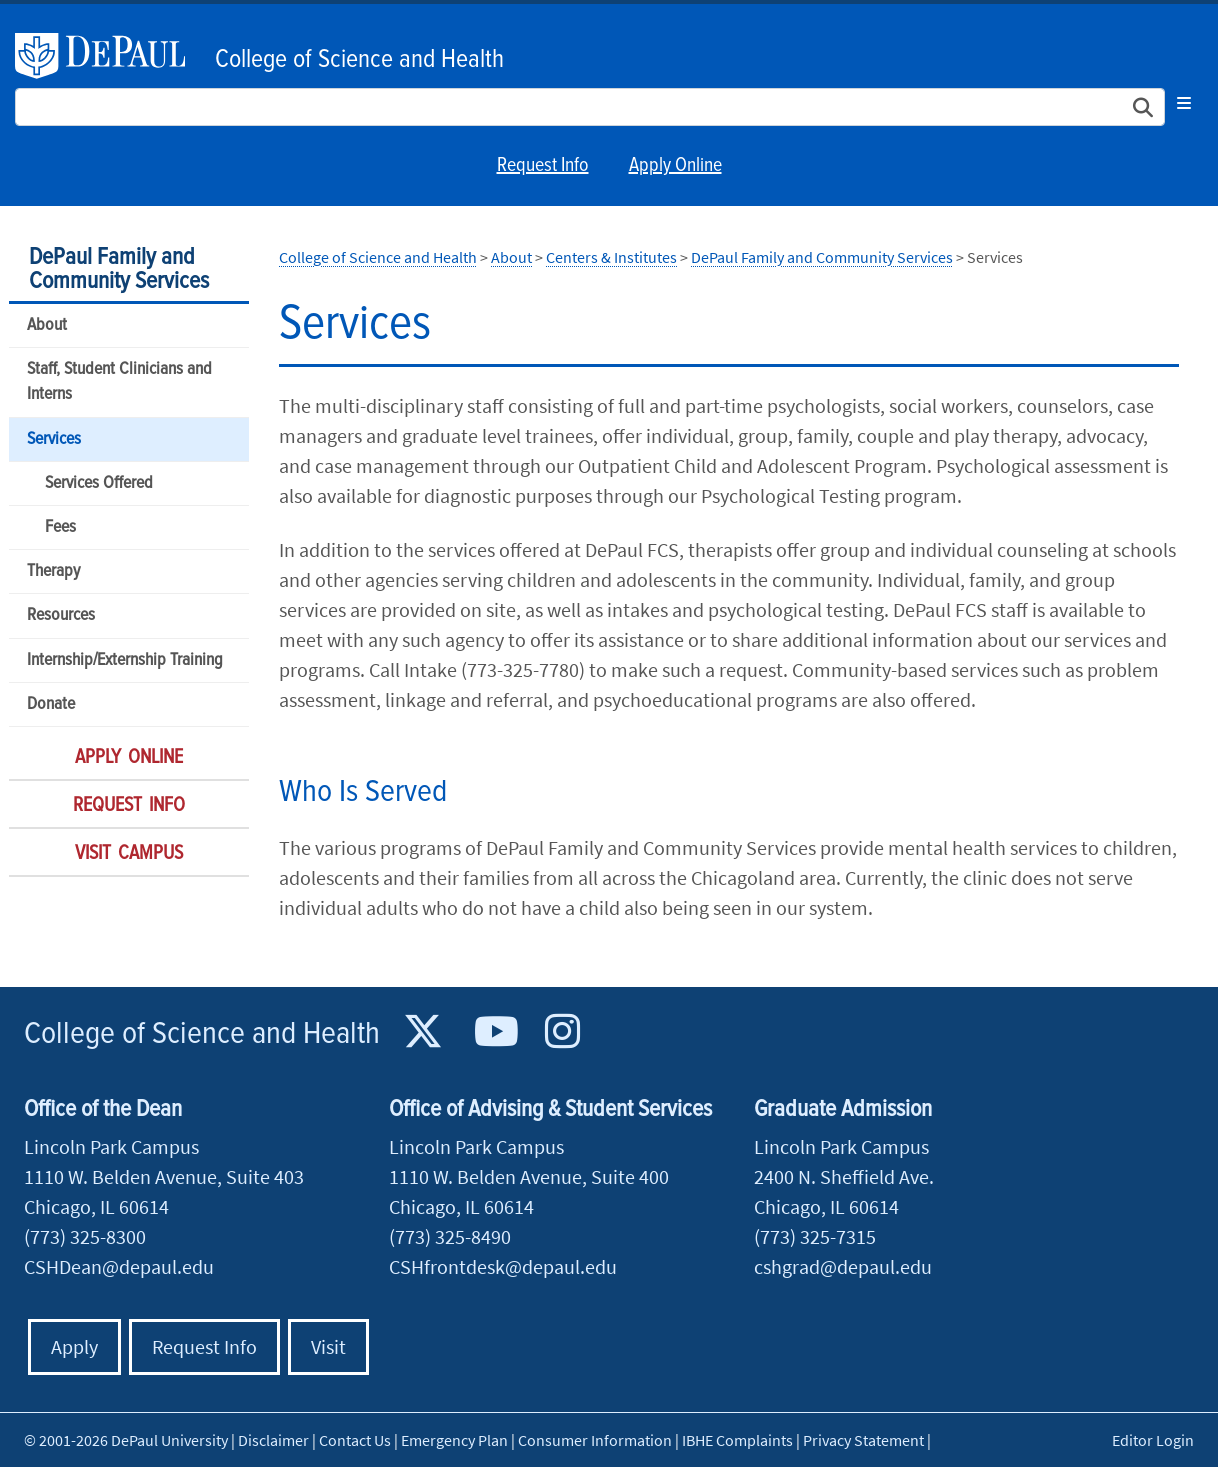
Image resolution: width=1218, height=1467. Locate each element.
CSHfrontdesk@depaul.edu (503, 1266)
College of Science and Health (359, 60)
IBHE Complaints (737, 1440)
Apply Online (675, 166)
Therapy (53, 571)
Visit (328, 1346)
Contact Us (355, 1440)
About (47, 325)
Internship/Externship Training (125, 660)
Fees (60, 527)
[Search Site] (590, 107)
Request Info (543, 166)
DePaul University (110, 56)
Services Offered (99, 483)
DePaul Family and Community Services (119, 269)
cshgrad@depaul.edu (843, 1266)
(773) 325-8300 (85, 1236)
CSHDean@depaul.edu (119, 1266)
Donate (51, 704)
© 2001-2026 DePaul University (126, 1440)
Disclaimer (273, 1440)
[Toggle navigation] (1184, 103)
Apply (74, 1346)
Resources (61, 615)
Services (54, 439)
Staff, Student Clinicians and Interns (119, 382)
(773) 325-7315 (815, 1236)
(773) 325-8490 (450, 1236)
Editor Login (1153, 1440)
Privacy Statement (863, 1440)
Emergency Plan (454, 1440)
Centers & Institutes (611, 257)
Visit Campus (129, 854)
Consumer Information (595, 1440)
